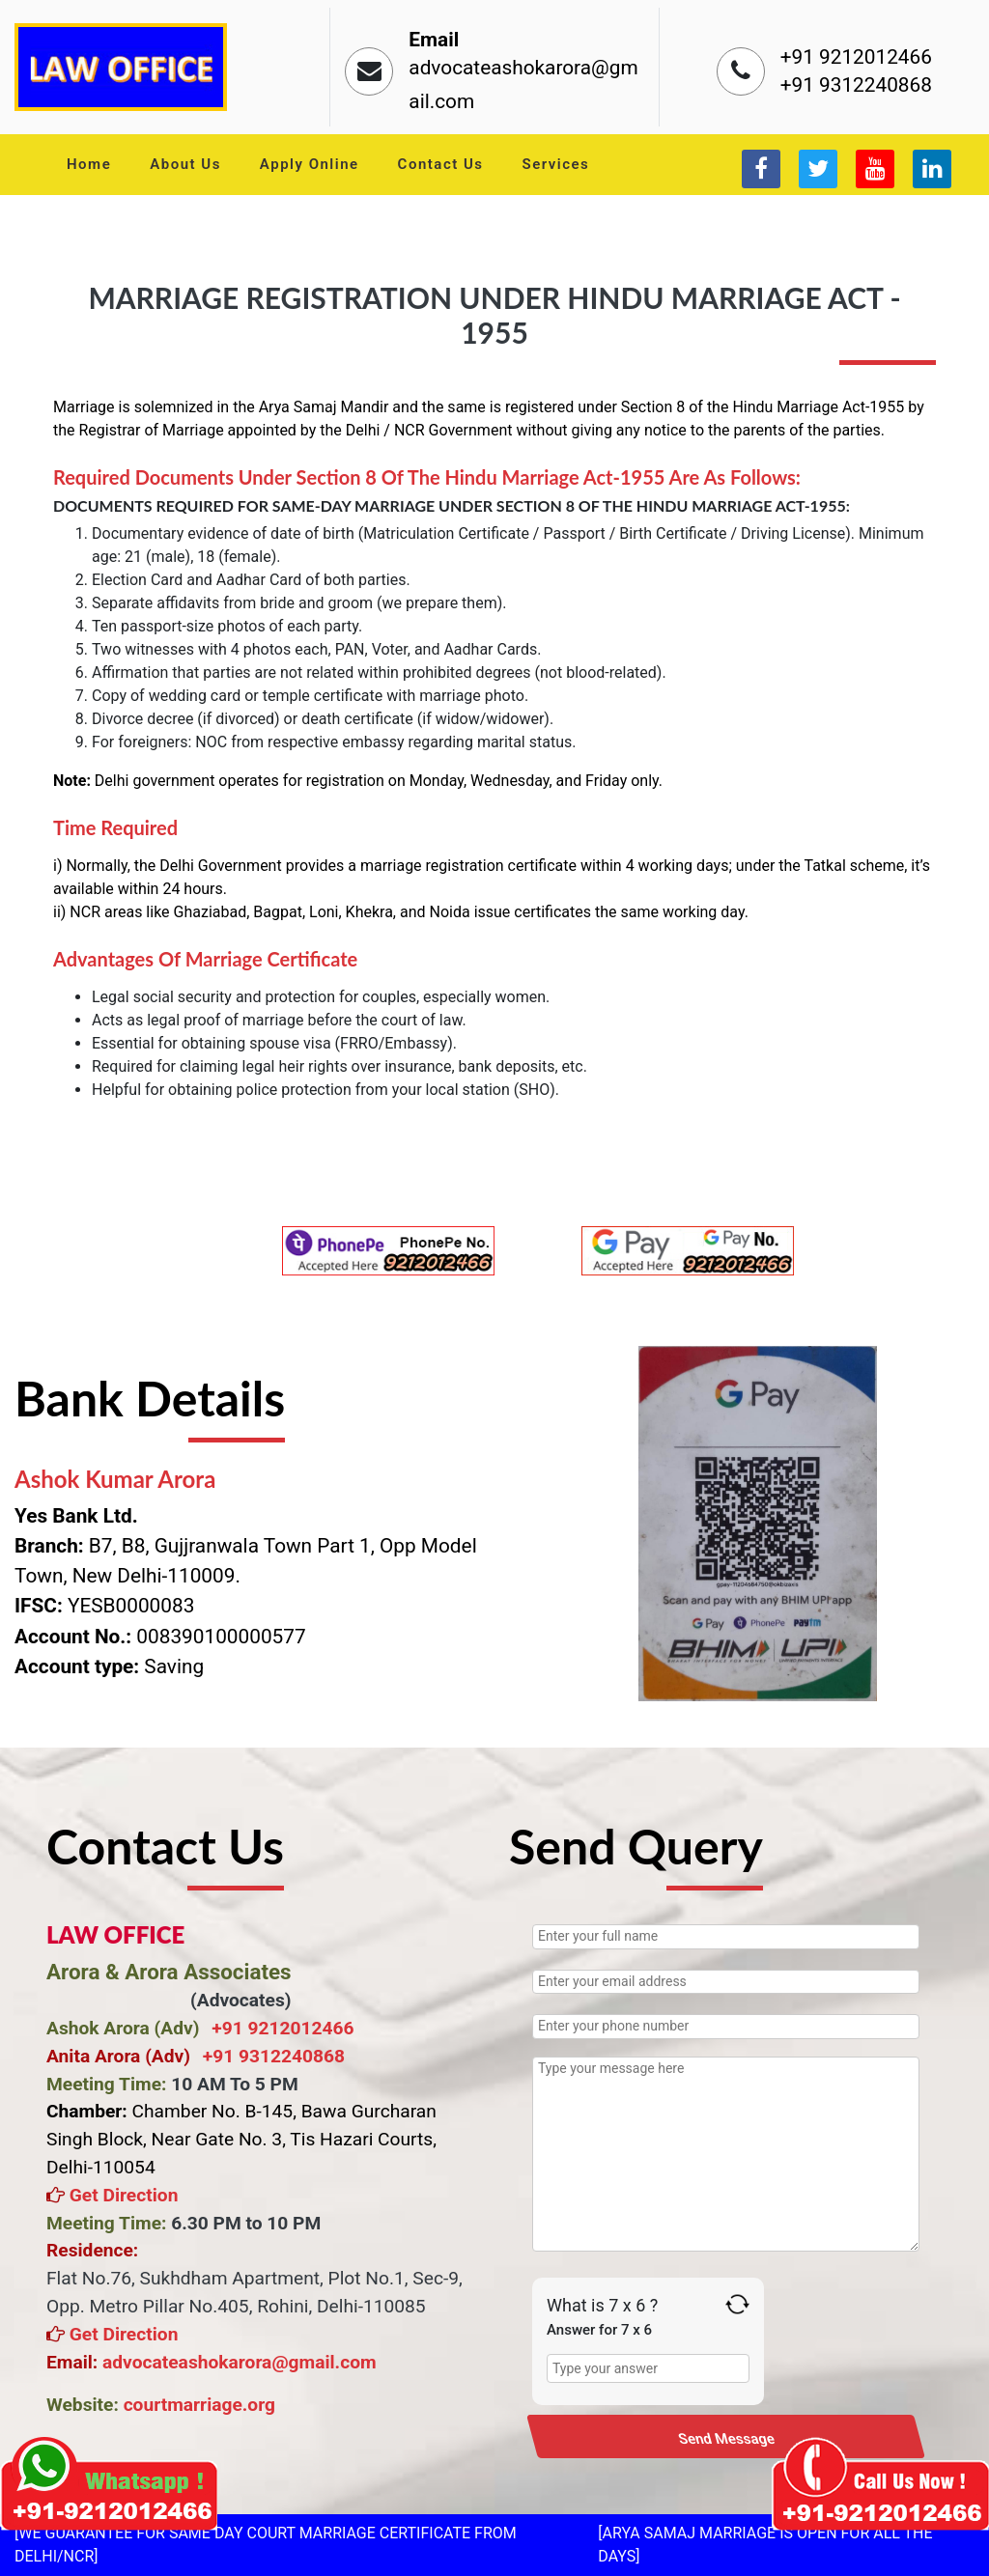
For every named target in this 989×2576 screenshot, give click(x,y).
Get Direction (121, 2195)
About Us (185, 164)
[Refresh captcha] (737, 2304)
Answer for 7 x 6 (599, 2329)
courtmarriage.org (199, 2405)
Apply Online (309, 164)
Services (556, 164)
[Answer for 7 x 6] (648, 2368)
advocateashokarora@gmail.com (239, 2362)
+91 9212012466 (856, 57)
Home (89, 164)
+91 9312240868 (856, 85)
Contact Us (441, 164)
